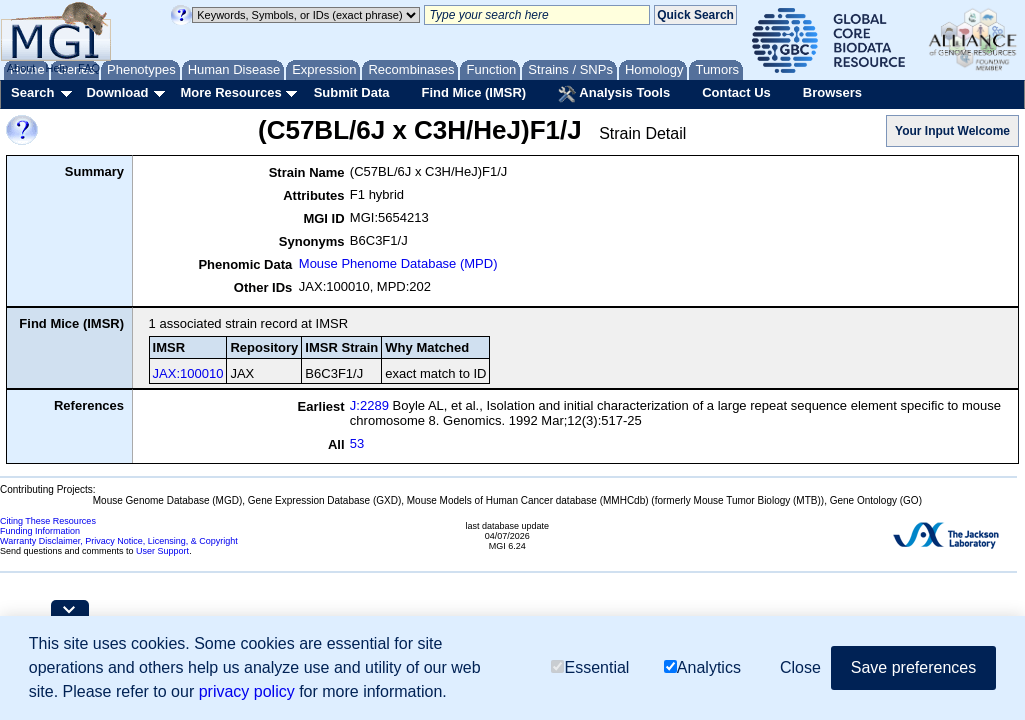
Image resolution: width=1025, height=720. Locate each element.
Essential (590, 667)
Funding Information (40, 531)
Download (117, 92)
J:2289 (369, 405)
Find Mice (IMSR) (473, 92)
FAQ (89, 68)
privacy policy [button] (247, 691)
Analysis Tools (614, 94)
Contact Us (736, 92)
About (21, 68)
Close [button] (800, 667)
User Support (162, 551)
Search (32, 92)
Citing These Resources (48, 521)
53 (357, 443)
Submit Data (352, 92)
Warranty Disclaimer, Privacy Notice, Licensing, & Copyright (119, 541)
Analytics (702, 667)
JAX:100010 (188, 373)
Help (56, 68)
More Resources (230, 92)
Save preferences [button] (913, 667)
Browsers (832, 92)
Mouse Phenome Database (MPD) (398, 263)
